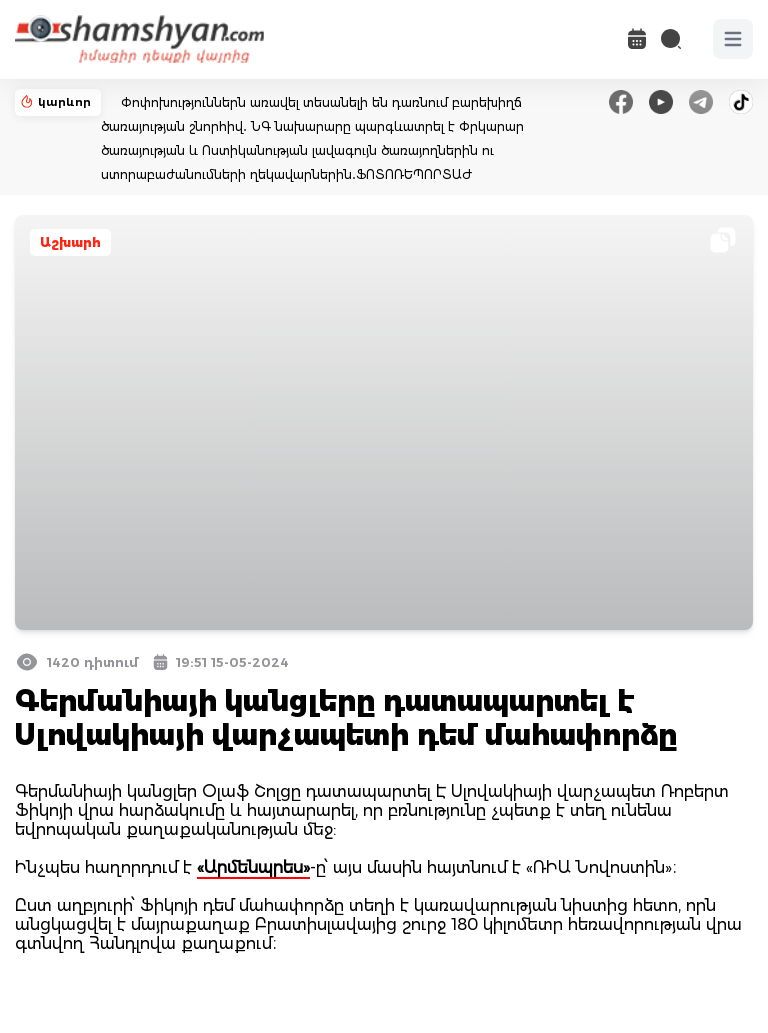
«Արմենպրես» (253, 867)
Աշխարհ (70, 242)
